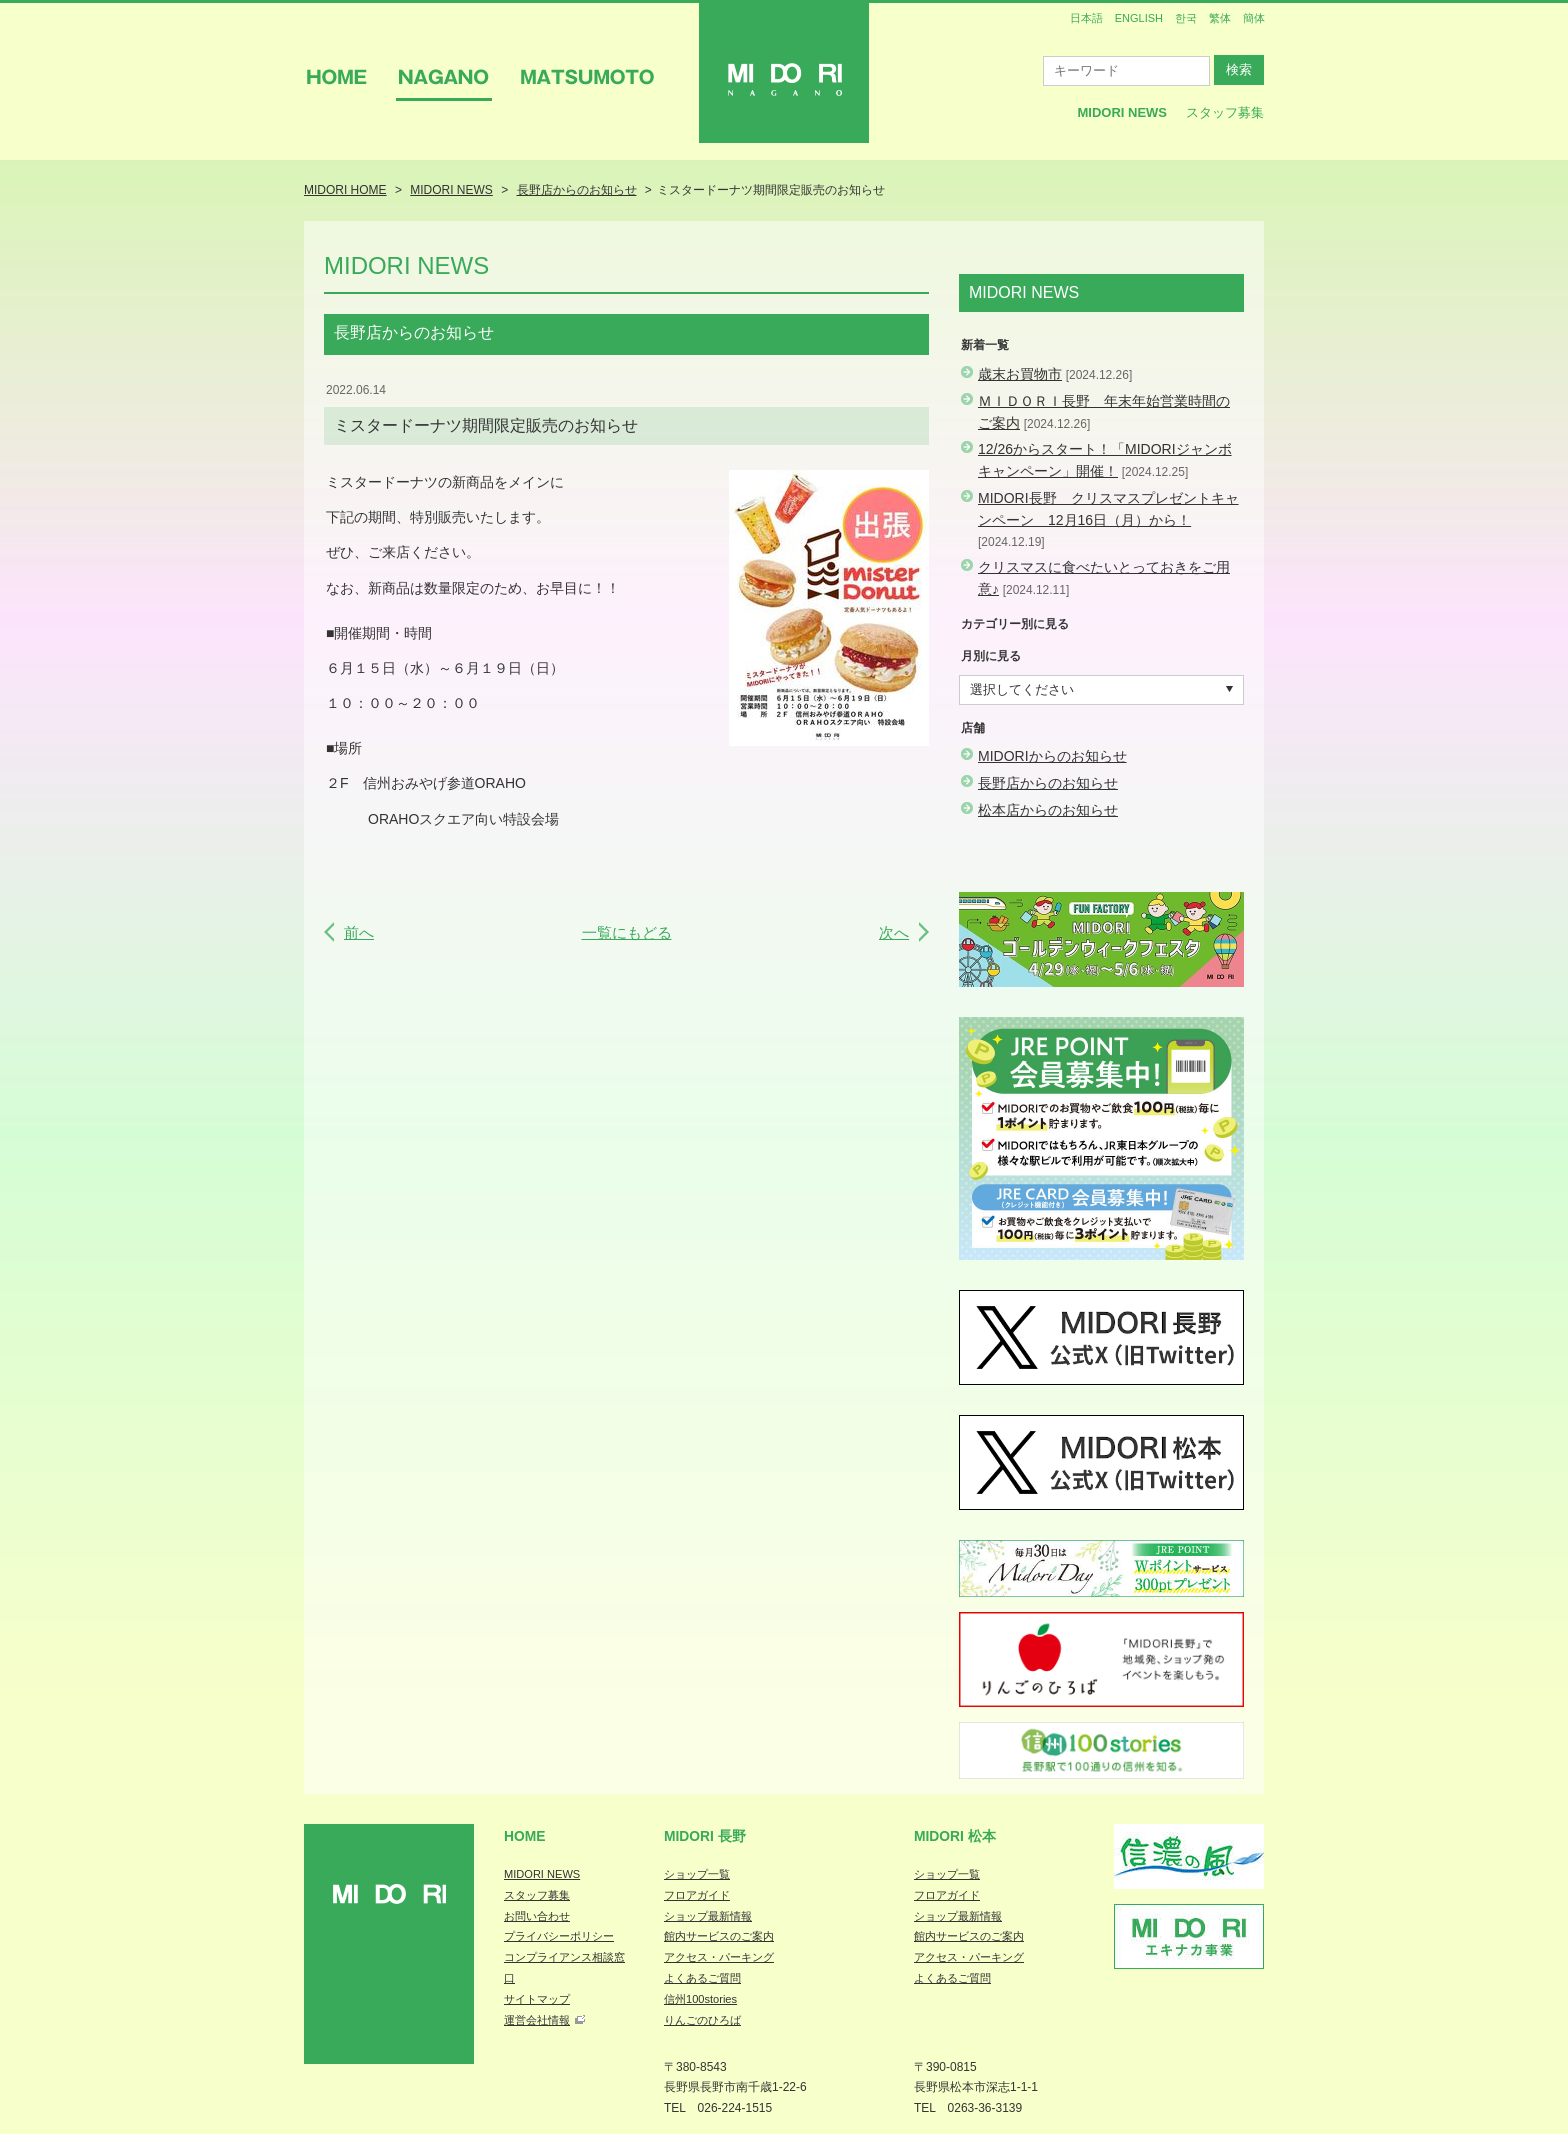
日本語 (1086, 18)
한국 (1186, 18)
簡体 (1254, 18)
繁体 (1220, 18)
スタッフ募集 (1225, 112)
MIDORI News (1122, 112)
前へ (359, 932)
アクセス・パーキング (719, 1957)
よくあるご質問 (702, 1978)
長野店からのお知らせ (1048, 783)
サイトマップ (537, 1999)
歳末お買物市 (1020, 374)
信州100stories (700, 1999)
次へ (894, 932)
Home (525, 1836)
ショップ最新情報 (708, 1916)
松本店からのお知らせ (1048, 810)
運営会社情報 (537, 2020)
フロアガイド (697, 1895)
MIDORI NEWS (542, 1874)
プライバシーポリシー (559, 1936)
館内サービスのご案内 (719, 1936)
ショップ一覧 (697, 1874)
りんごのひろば (702, 2020)
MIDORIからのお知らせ (1052, 756)
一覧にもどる (627, 932)
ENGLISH (1139, 18)
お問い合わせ (537, 1916)
